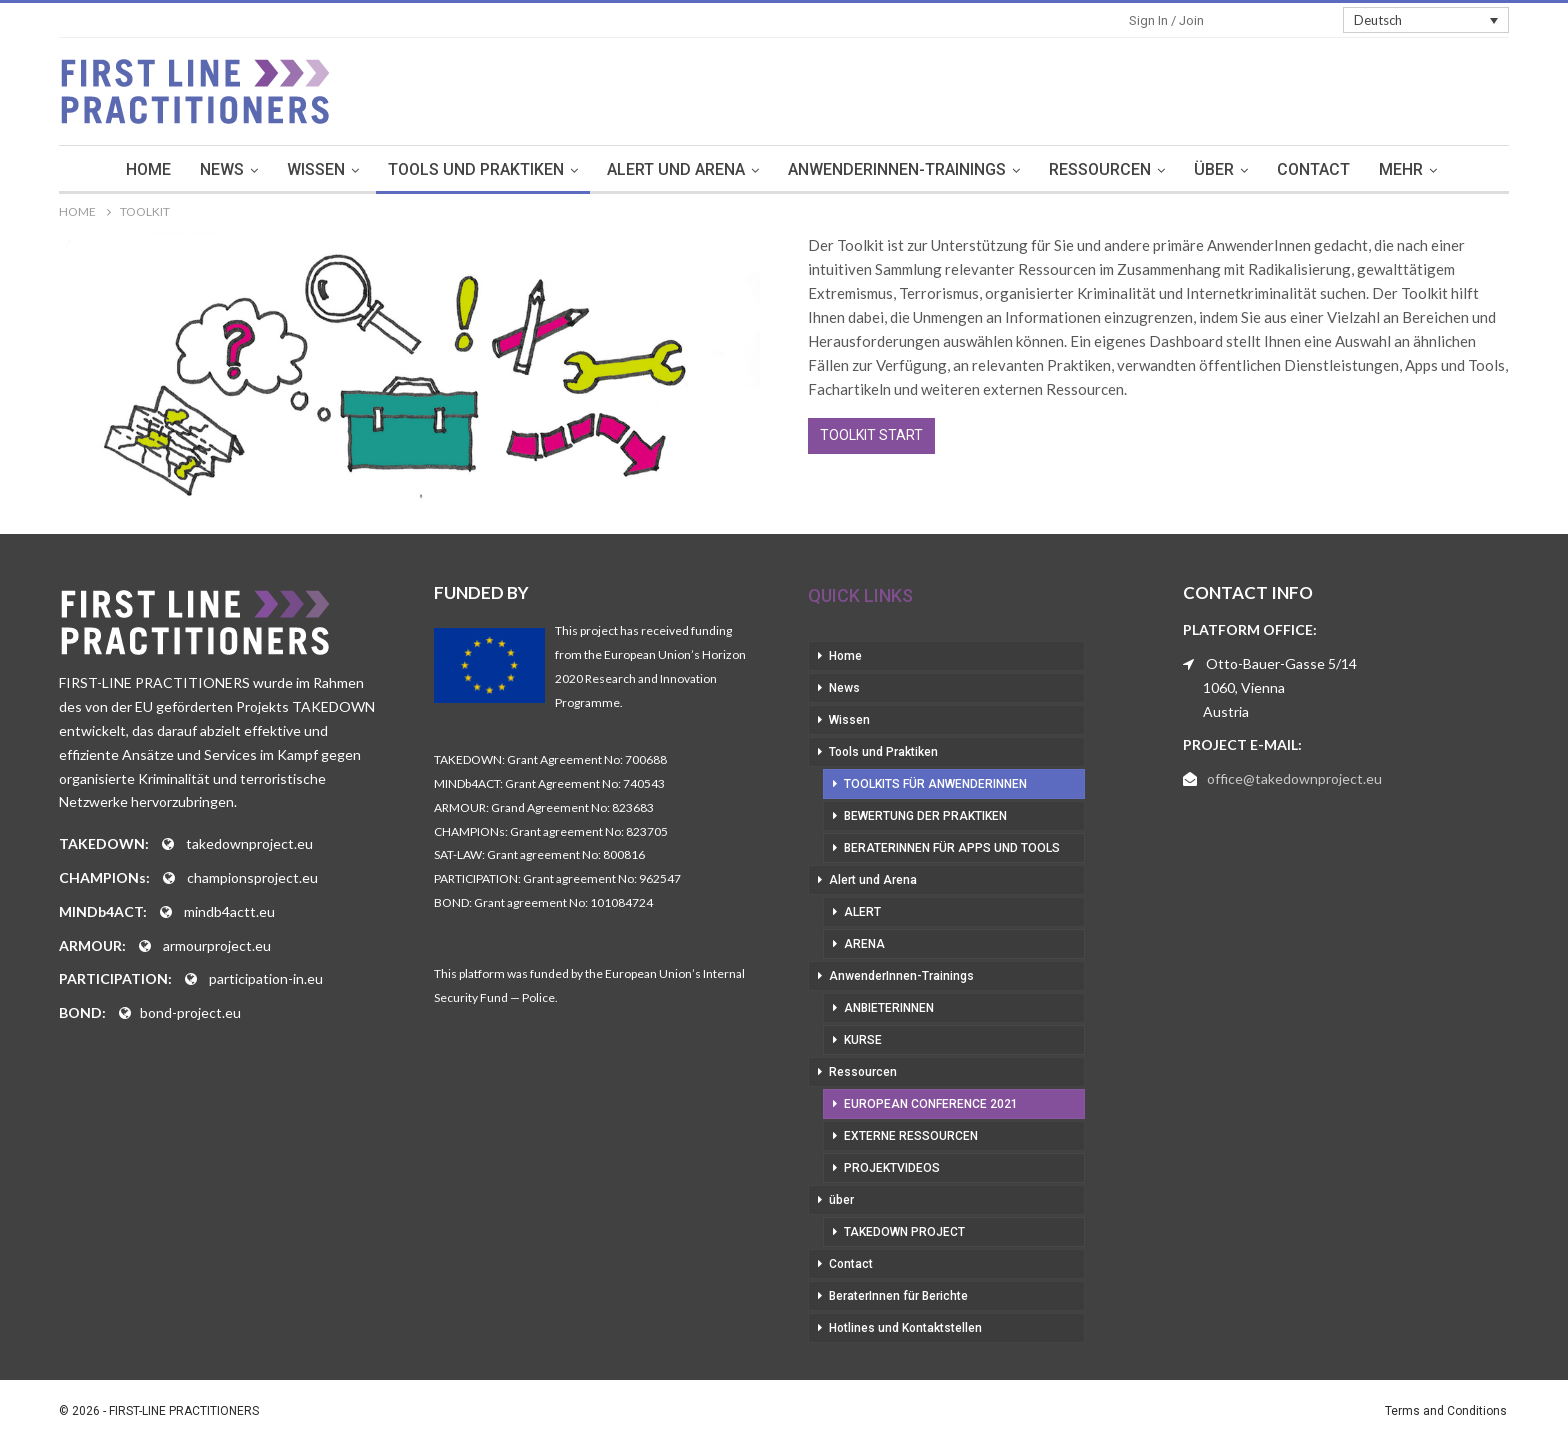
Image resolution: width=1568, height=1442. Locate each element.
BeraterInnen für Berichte (898, 1296)
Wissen (316, 169)
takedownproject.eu (249, 843)
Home (148, 169)
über (1214, 169)
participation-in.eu (266, 978)
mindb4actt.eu (229, 911)
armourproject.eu (217, 945)
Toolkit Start (871, 435)
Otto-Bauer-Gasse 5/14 (1281, 663)
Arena (864, 944)
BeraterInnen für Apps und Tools (952, 848)
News (222, 169)
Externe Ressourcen (911, 1136)
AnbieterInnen (889, 1008)
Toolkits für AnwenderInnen (935, 784)
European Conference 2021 (931, 1104)
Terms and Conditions (1446, 1411)
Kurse (863, 1040)
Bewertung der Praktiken (925, 816)
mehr (1401, 169)
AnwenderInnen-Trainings (897, 169)
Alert (862, 912)
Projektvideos (892, 1168)
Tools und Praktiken (476, 169)
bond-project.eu (190, 1012)
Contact (1313, 169)
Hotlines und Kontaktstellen (905, 1328)
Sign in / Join (1166, 20)
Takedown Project (904, 1232)
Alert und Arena (676, 169)
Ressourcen (1100, 169)
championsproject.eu (252, 877)
